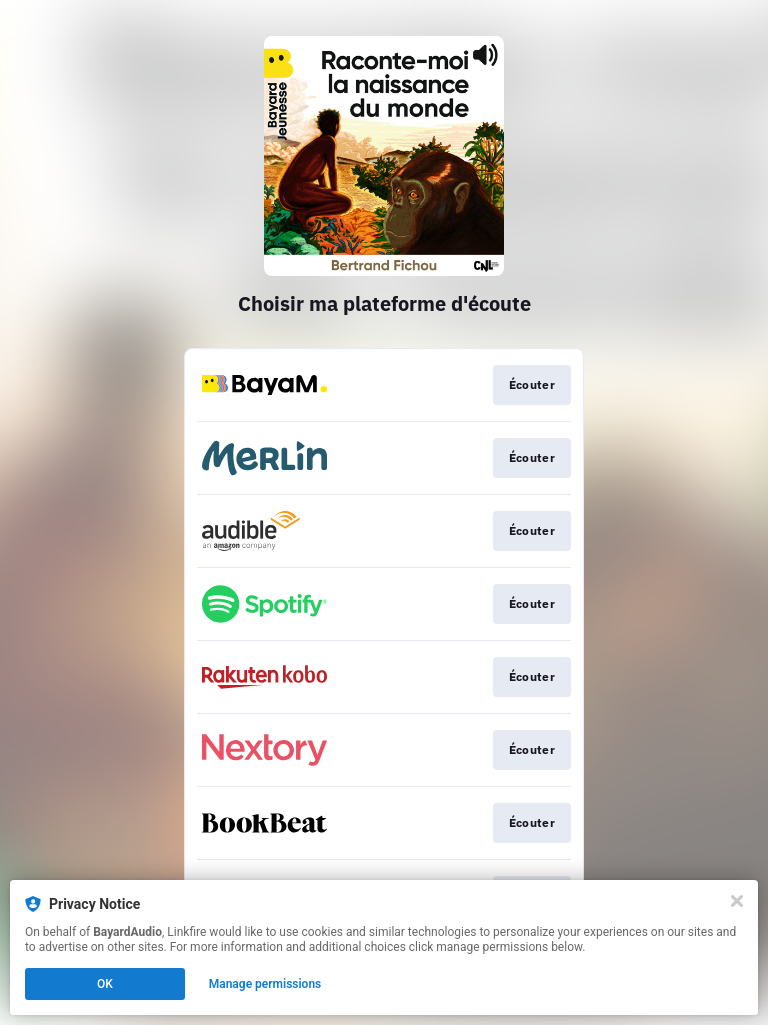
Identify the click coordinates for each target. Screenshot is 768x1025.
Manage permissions (265, 984)
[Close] (737, 901)
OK (105, 984)
